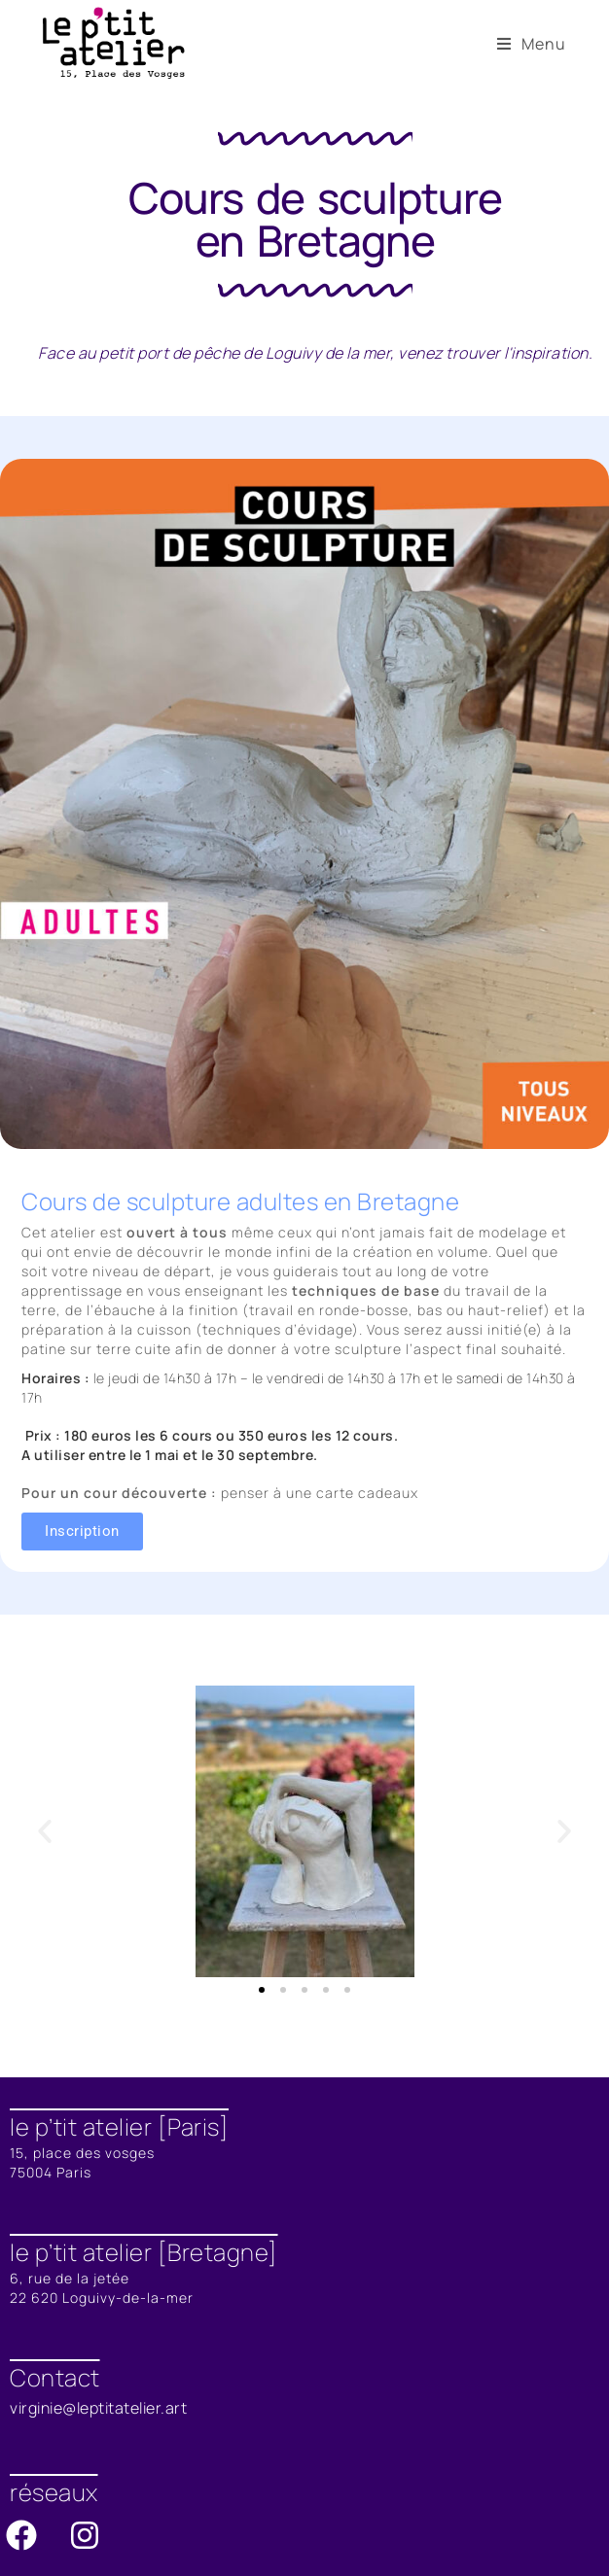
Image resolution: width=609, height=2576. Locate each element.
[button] (44, 1831)
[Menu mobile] (531, 43)
